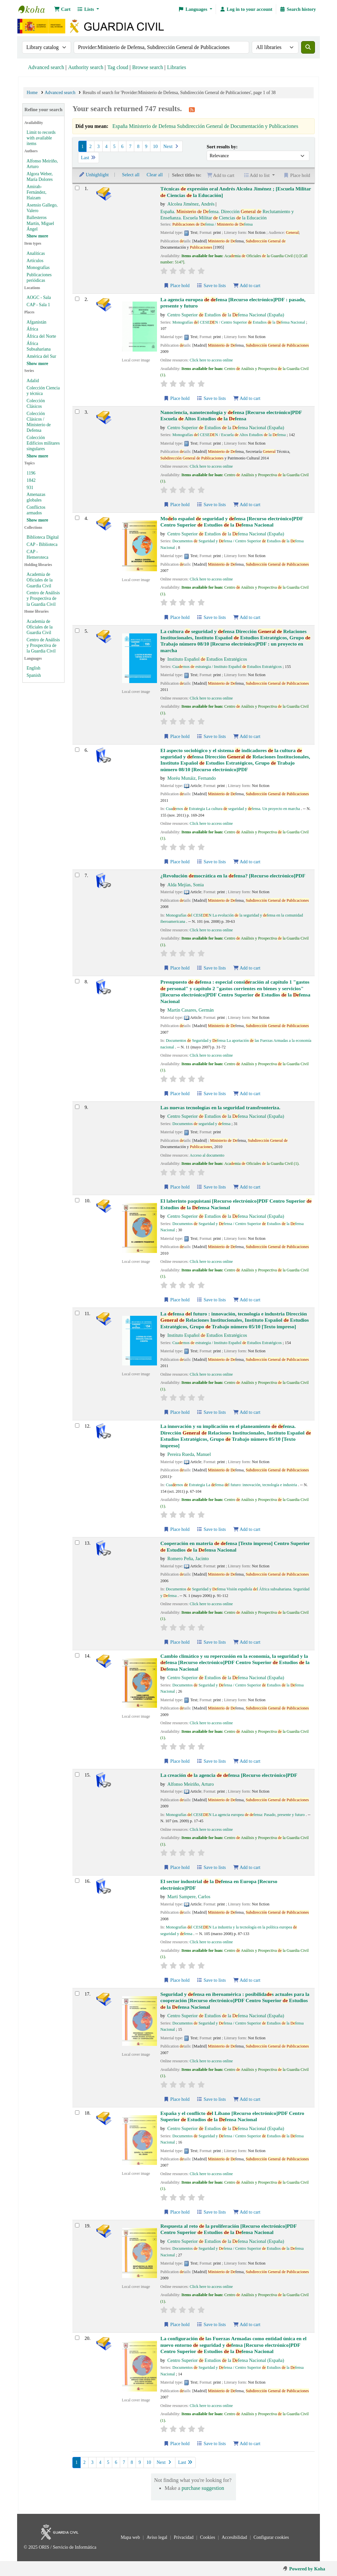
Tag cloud (117, 67)
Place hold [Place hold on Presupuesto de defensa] (176, 1093)
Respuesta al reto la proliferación (228, 2229)
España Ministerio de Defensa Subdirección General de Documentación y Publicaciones (205, 126)
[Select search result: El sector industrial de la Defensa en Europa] (77, 1880)
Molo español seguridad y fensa (231, 521)
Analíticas (36, 253)
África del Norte (41, 336)
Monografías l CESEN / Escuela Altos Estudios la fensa (229, 434)
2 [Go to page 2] (90, 146)
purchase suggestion (203, 2488)
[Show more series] (37, 456)
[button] (62, 9)
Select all (131, 174)
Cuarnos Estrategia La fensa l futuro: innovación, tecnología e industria (231, 1485)
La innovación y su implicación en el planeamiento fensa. (235, 1435)
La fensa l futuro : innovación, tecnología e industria (234, 1320)
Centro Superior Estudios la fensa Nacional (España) (225, 314)
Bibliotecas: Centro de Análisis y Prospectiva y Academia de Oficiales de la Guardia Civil (34, 9)
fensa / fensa (212, 224)
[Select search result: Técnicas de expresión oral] (77, 188)
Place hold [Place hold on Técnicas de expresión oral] (176, 285)
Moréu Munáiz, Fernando (191, 778)
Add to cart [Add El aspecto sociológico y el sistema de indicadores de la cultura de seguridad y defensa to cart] (246, 861)
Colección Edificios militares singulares (43, 443)
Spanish (34, 675)
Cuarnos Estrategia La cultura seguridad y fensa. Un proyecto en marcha (233, 808)
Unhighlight (94, 174)
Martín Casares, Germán (190, 1010)
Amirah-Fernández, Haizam (36, 192)
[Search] (308, 47)
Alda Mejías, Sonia (185, 884)
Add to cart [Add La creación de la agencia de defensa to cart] (246, 1867)
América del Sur (41, 356)
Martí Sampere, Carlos (188, 1896)
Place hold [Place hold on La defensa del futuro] (176, 1412)
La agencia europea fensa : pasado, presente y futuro (232, 302)
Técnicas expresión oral (235, 192)
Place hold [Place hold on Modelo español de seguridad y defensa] (176, 617)
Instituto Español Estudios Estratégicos (207, 659)
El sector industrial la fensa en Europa (218, 1884)
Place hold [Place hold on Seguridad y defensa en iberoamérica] (176, 2099)
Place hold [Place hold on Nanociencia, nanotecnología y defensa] (176, 504)
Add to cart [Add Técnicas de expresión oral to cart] (246, 285)
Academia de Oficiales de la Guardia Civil (40, 580)
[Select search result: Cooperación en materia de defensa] (77, 1542)
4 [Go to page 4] (106, 146)
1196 (31, 473)
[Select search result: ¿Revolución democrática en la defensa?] (77, 875)
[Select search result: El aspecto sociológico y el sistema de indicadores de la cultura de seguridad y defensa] (77, 750)
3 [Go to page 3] (98, 146)
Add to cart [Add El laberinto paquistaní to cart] (246, 1299)
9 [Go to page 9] (146, 146)
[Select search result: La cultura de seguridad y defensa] (77, 630)
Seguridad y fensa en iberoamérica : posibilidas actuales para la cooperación (234, 2000)
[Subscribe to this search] (192, 109)
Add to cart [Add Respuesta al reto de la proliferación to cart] (246, 2324)
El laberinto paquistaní (236, 1204)
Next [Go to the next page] (171, 146)
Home (32, 92)
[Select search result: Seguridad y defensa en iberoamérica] (77, 1993)
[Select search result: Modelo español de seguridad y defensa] (77, 518)
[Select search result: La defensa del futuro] (77, 1313)
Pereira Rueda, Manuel (189, 1454)
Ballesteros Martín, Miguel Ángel (40, 223)
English (33, 668)
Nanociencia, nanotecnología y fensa (231, 415)
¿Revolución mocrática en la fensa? (232, 875)
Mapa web (131, 2537)
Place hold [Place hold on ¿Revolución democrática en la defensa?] (176, 968)
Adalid (33, 380)
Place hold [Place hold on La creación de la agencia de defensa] (176, 1867)
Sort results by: (222, 146)
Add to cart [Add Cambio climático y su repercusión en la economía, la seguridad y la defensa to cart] (246, 1761)
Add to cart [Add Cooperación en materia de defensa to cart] (246, 1642)
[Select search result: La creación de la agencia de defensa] (77, 1774)
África (32, 329)
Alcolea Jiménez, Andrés (190, 204)
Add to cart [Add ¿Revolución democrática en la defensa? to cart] (246, 968)
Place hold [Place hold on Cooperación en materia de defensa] (176, 1642)
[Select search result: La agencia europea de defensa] (77, 299)
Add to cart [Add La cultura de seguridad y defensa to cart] (246, 736)
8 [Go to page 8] (138, 146)
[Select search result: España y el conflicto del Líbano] (77, 2112)
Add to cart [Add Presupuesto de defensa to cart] (246, 1093)
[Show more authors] (37, 235)
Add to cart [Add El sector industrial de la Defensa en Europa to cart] (246, 1980)
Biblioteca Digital (43, 537)
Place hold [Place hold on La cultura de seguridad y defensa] (176, 736)
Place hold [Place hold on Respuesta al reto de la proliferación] (176, 2324)
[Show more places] (37, 363)
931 (30, 487)
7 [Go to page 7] (130, 146)
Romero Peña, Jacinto (188, 1558)
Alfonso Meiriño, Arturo (190, 1784)
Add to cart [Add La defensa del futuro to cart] (246, 1412)
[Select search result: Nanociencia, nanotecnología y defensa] (77, 411)
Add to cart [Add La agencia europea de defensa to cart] (246, 398)
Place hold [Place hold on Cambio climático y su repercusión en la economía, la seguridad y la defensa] (176, 1761)
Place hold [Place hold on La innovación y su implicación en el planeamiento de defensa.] (176, 1529)
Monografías (38, 267)
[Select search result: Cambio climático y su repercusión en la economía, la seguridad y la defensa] (77, 1655)
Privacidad (184, 2537)
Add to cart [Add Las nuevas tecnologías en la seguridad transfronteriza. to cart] (246, 1187)
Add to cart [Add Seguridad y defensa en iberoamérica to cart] (246, 2099)
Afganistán (36, 322)
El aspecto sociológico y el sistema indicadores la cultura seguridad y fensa (235, 760)
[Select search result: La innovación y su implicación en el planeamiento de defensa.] (77, 1425)
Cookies (208, 2537)
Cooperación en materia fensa (235, 1546)
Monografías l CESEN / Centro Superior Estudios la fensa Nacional (238, 322)
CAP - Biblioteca (42, 544)
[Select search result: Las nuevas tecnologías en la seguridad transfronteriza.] (77, 1107)
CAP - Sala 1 (38, 304)
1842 (31, 480)
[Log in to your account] (246, 9)
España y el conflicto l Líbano (232, 2116)
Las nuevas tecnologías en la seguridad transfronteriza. (220, 1107)
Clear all (154, 174)
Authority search (85, 67)
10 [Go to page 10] (155, 146)
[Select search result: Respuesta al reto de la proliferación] (77, 2225)
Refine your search (43, 109)
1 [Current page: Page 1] (82, 146)
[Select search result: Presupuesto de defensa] (77, 981)
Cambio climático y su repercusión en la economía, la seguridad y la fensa (234, 1662)
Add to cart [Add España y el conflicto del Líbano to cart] (246, 2212)
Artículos (35, 260)
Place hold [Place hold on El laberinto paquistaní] (176, 1299)
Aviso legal (157, 2537)
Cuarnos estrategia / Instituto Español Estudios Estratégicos (227, 666)
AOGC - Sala (39, 297)
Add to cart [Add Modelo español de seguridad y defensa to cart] (246, 617)
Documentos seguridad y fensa (201, 1123)
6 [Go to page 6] (122, 146)
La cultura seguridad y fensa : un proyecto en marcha (235, 640)
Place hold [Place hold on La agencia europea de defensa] (176, 398)
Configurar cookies (271, 2537)
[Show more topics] (37, 520)
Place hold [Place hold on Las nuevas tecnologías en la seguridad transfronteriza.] (176, 1187)
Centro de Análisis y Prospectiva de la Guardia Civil (43, 598)
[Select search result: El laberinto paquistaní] (77, 1200)
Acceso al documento (207, 1155)
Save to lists (211, 285)
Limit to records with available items (41, 138)
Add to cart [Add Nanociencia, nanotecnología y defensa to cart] (246, 504)
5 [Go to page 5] (114, 146)
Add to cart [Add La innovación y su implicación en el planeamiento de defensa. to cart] (246, 1529)
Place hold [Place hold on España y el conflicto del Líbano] (176, 2212)
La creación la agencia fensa (228, 1775)
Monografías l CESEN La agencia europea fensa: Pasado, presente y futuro (235, 1814)
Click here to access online (211, 360)
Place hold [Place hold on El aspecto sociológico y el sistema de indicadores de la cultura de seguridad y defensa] (176, 861)
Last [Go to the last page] (88, 157)
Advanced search (46, 67)
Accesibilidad (234, 2537)
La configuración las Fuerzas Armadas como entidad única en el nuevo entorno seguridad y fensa (233, 2345)
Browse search (147, 67)
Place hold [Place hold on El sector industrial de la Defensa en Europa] (176, 1980)
